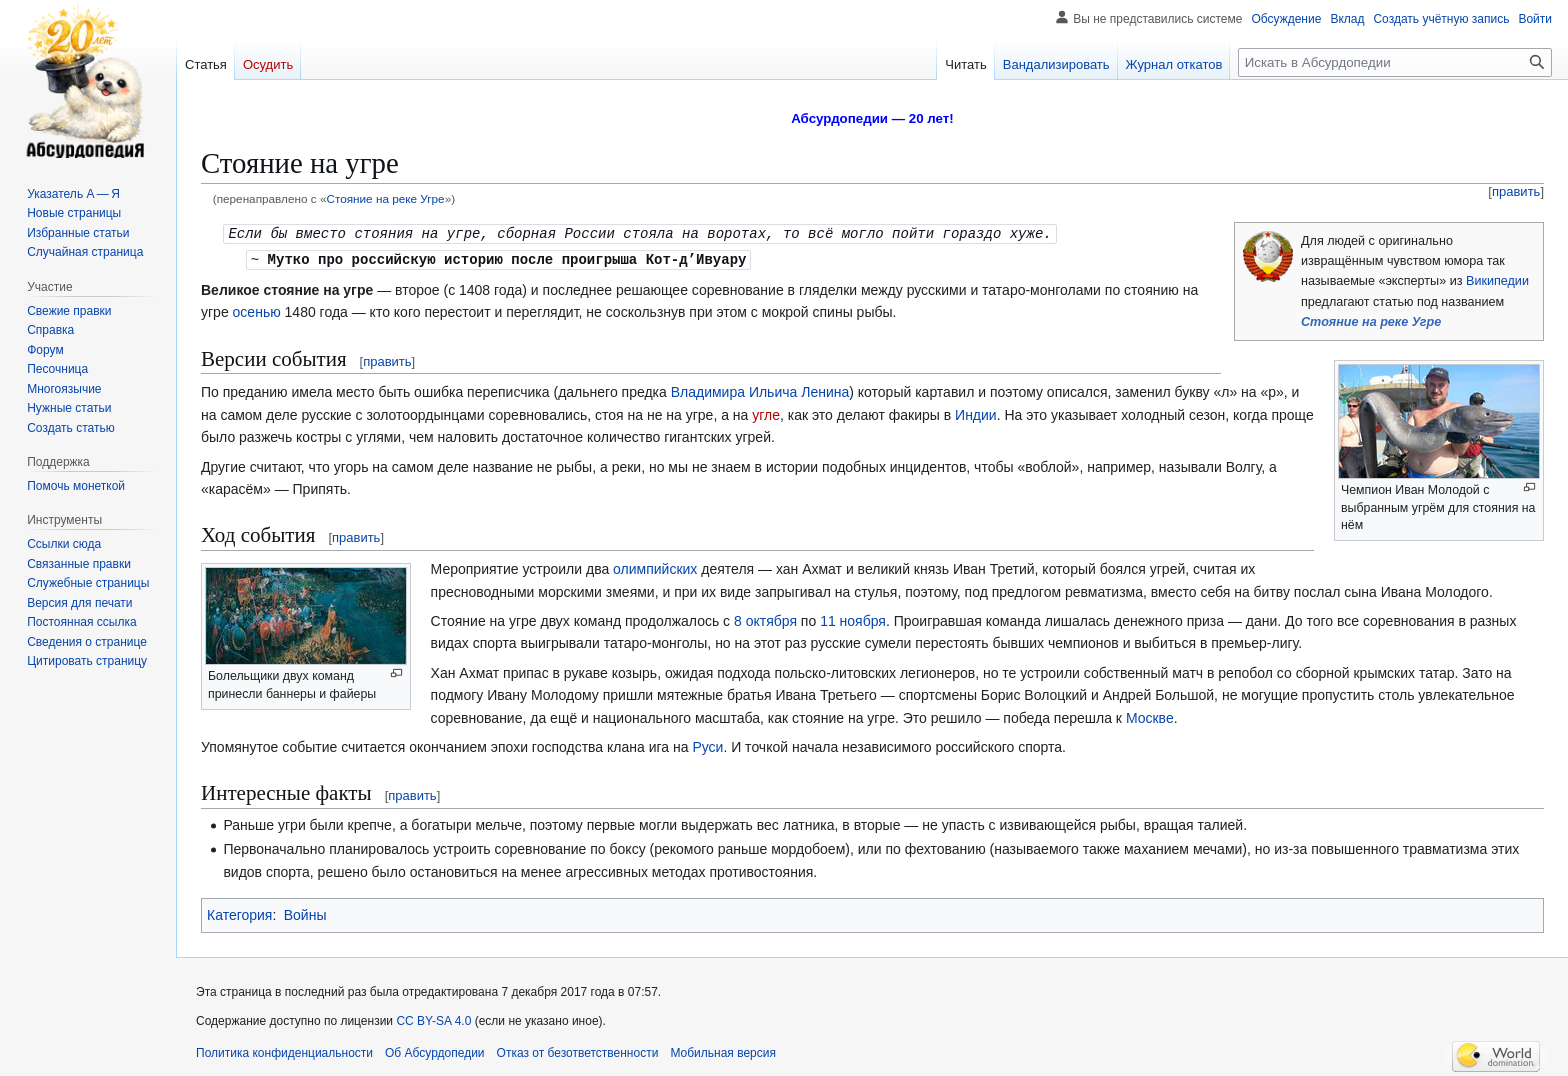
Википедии (1497, 281)
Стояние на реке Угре (385, 198)
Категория (239, 913)
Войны (305, 913)
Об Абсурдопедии (435, 1051)
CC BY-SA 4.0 (433, 1019)
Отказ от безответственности (578, 1051)
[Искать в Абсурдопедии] (1395, 62)
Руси (707, 745)
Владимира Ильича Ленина (760, 390)
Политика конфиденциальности (284, 1051)
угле (766, 413)
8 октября (765, 619)
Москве (1150, 716)
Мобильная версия (723, 1051)
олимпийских (655, 567)
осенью (257, 310)
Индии (976, 413)
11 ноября (853, 619)
